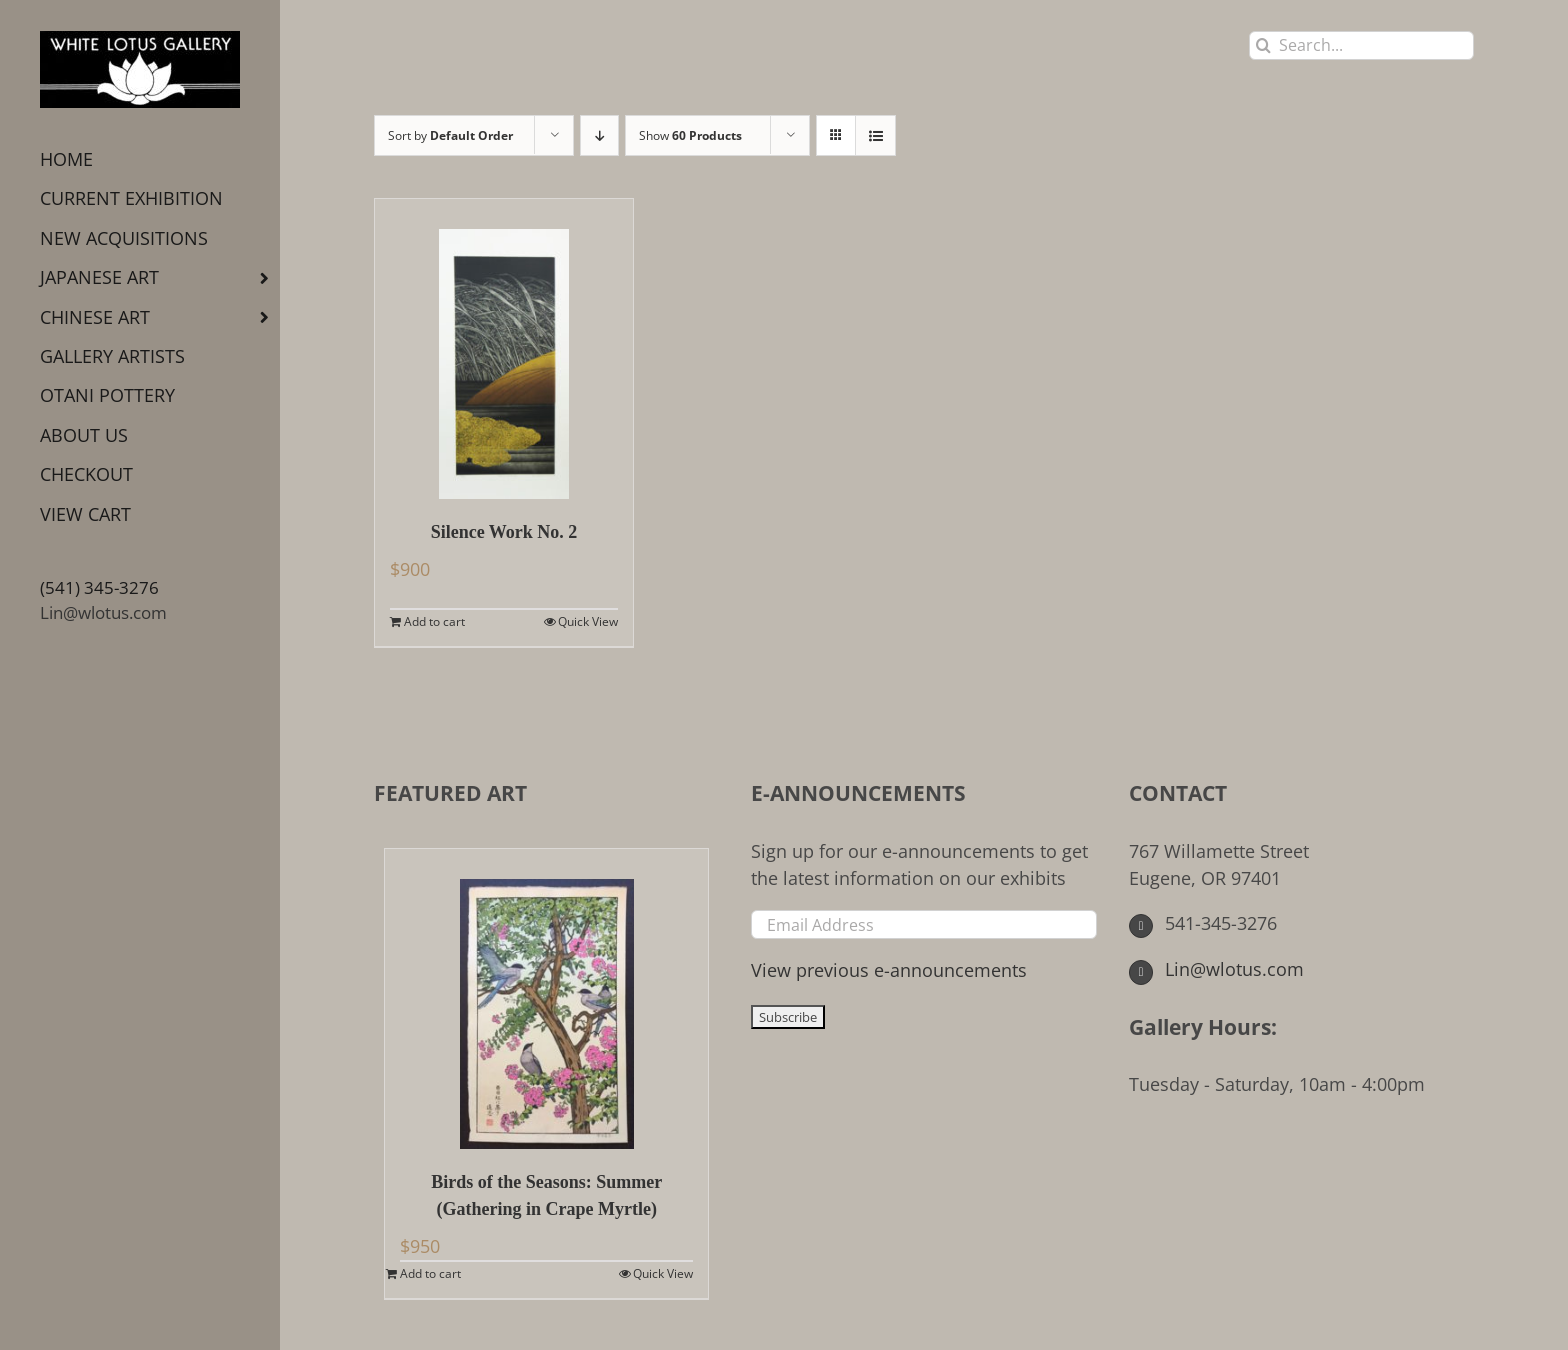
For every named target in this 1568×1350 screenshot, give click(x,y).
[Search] (1263, 45)
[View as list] (875, 135)
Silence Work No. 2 (504, 532)
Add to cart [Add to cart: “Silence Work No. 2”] (434, 621)
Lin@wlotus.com (103, 612)
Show (690, 135)
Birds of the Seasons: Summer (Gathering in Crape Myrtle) (546, 1195)
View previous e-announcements (889, 970)
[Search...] (1361, 45)
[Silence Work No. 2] (504, 349)
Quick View (588, 621)
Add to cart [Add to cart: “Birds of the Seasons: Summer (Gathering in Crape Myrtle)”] (430, 1273)
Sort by (450, 135)
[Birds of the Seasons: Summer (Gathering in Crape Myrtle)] (546, 999)
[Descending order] (599, 135)
